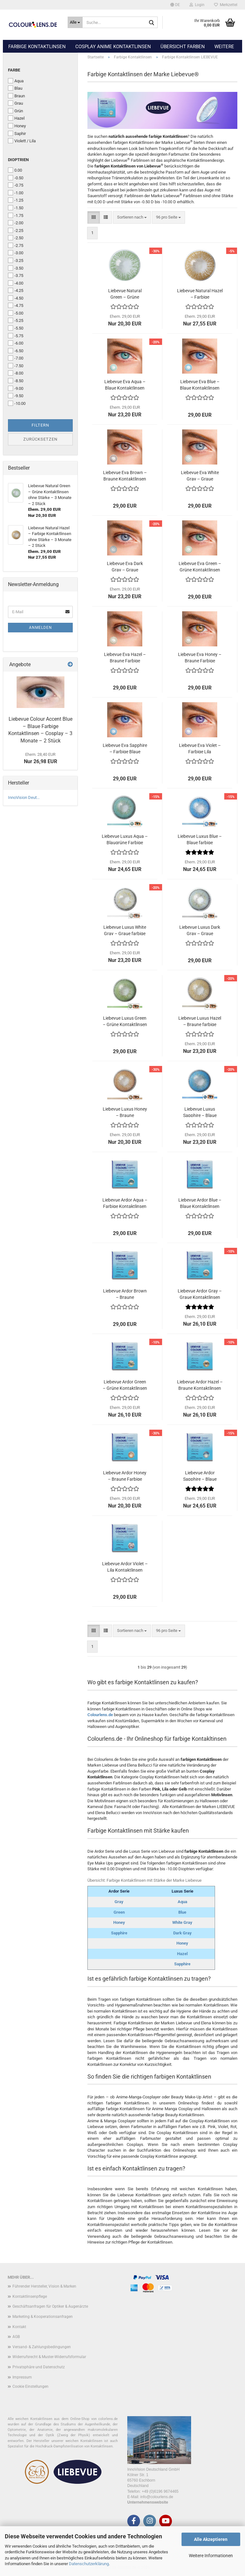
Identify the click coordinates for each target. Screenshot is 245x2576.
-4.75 (15, 305)
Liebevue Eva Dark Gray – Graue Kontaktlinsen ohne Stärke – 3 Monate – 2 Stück (125, 566)
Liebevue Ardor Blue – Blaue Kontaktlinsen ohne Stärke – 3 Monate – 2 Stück (199, 1202)
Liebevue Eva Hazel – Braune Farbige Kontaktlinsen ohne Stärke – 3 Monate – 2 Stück (125, 657)
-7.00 (15, 358)
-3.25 (15, 260)
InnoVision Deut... (24, 797)
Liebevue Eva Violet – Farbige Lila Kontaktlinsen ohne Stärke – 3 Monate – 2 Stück (200, 748)
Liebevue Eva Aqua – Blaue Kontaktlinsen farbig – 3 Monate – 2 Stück (124, 384)
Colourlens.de (100, 1714)
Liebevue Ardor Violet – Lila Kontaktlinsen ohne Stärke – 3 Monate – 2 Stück (125, 1566)
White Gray (182, 1922)
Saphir (17, 133)
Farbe (14, 70)
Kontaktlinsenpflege (29, 2296)
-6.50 (15, 350)
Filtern (40, 425)
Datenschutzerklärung (89, 2563)
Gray (119, 1901)
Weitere (224, 46)
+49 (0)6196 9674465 (160, 2491)
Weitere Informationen (211, 2555)
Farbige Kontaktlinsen (37, 46)
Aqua (182, 1901)
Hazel (182, 1953)
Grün (15, 110)
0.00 (15, 170)
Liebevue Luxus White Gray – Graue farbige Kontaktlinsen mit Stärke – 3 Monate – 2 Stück (125, 930)
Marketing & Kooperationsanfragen (42, 2316)
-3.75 (15, 275)
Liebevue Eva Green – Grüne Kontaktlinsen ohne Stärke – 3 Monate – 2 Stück (200, 566)
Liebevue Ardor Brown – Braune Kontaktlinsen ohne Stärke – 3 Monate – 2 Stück (125, 1293)
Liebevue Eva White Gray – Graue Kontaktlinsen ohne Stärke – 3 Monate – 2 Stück (200, 475)
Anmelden (40, 627)
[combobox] (132, 217)
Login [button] (196, 5)
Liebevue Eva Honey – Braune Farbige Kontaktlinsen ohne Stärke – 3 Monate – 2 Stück (200, 657)
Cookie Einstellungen (30, 2386)
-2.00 (15, 222)
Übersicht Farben (182, 46)
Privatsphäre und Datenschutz (38, 2367)
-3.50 (15, 268)
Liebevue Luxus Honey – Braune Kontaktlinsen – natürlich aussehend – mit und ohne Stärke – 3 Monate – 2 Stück (125, 1111)
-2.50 (15, 237)
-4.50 (15, 298)
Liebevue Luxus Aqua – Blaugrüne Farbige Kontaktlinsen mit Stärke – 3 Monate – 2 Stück (125, 839)
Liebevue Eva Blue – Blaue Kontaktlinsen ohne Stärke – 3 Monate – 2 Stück (199, 384)
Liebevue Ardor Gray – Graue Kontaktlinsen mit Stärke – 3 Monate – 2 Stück (200, 1293)
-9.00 (15, 388)
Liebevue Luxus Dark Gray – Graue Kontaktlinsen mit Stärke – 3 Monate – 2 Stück (200, 930)
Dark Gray (182, 1933)
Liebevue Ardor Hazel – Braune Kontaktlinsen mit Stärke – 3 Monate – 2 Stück (200, 1384)
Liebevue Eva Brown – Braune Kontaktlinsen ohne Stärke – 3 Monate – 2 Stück (125, 475)
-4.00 (15, 283)
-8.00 (15, 373)
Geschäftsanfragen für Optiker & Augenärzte (50, 2306)
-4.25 (15, 290)
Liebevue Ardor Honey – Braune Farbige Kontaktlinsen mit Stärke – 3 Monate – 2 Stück (125, 1475)
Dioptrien (18, 159)
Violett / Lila (22, 140)
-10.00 (17, 403)
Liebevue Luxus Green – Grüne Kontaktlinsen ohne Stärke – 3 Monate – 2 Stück (125, 1021)
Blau (15, 88)
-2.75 (15, 245)
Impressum (22, 2377)
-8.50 (15, 380)
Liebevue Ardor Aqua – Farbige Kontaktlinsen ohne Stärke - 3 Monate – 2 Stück (125, 1202)
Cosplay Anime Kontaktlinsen (113, 46)
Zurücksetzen (40, 439)
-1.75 (15, 215)
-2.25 (15, 230)
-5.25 (15, 320)
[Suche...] (75, 22)
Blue (182, 1912)
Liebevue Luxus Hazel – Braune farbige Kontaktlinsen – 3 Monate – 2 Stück (199, 1021)
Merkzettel (225, 5)
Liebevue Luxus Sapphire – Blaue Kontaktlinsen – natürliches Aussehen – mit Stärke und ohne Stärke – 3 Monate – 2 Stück (200, 1111)
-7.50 (15, 365)
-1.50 (15, 207)
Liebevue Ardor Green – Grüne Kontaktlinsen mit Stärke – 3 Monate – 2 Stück (125, 1384)
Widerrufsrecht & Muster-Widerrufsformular (49, 2357)
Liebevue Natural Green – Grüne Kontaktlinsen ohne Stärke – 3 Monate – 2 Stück (125, 293)
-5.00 (15, 313)
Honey (119, 1922)
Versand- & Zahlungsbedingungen (41, 2347)
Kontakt (19, 2327)
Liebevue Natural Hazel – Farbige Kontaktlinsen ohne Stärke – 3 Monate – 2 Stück (200, 293)
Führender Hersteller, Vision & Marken (44, 2286)
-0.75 (15, 185)
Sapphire (119, 1933)
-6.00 (15, 343)
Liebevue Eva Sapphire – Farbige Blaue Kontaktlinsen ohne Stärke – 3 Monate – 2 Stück (125, 748)
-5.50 (15, 328)
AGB (16, 2336)
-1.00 (15, 192)
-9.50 (15, 395)
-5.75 (15, 335)
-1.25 (15, 200)
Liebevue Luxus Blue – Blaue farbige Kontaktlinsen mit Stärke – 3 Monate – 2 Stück (200, 839)
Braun (16, 95)
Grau (15, 103)
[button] (175, 5)
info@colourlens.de (156, 2497)
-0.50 (15, 177)
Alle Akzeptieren (210, 2539)
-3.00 (15, 252)
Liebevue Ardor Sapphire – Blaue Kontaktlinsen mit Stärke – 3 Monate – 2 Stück (200, 1475)
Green (119, 1912)
